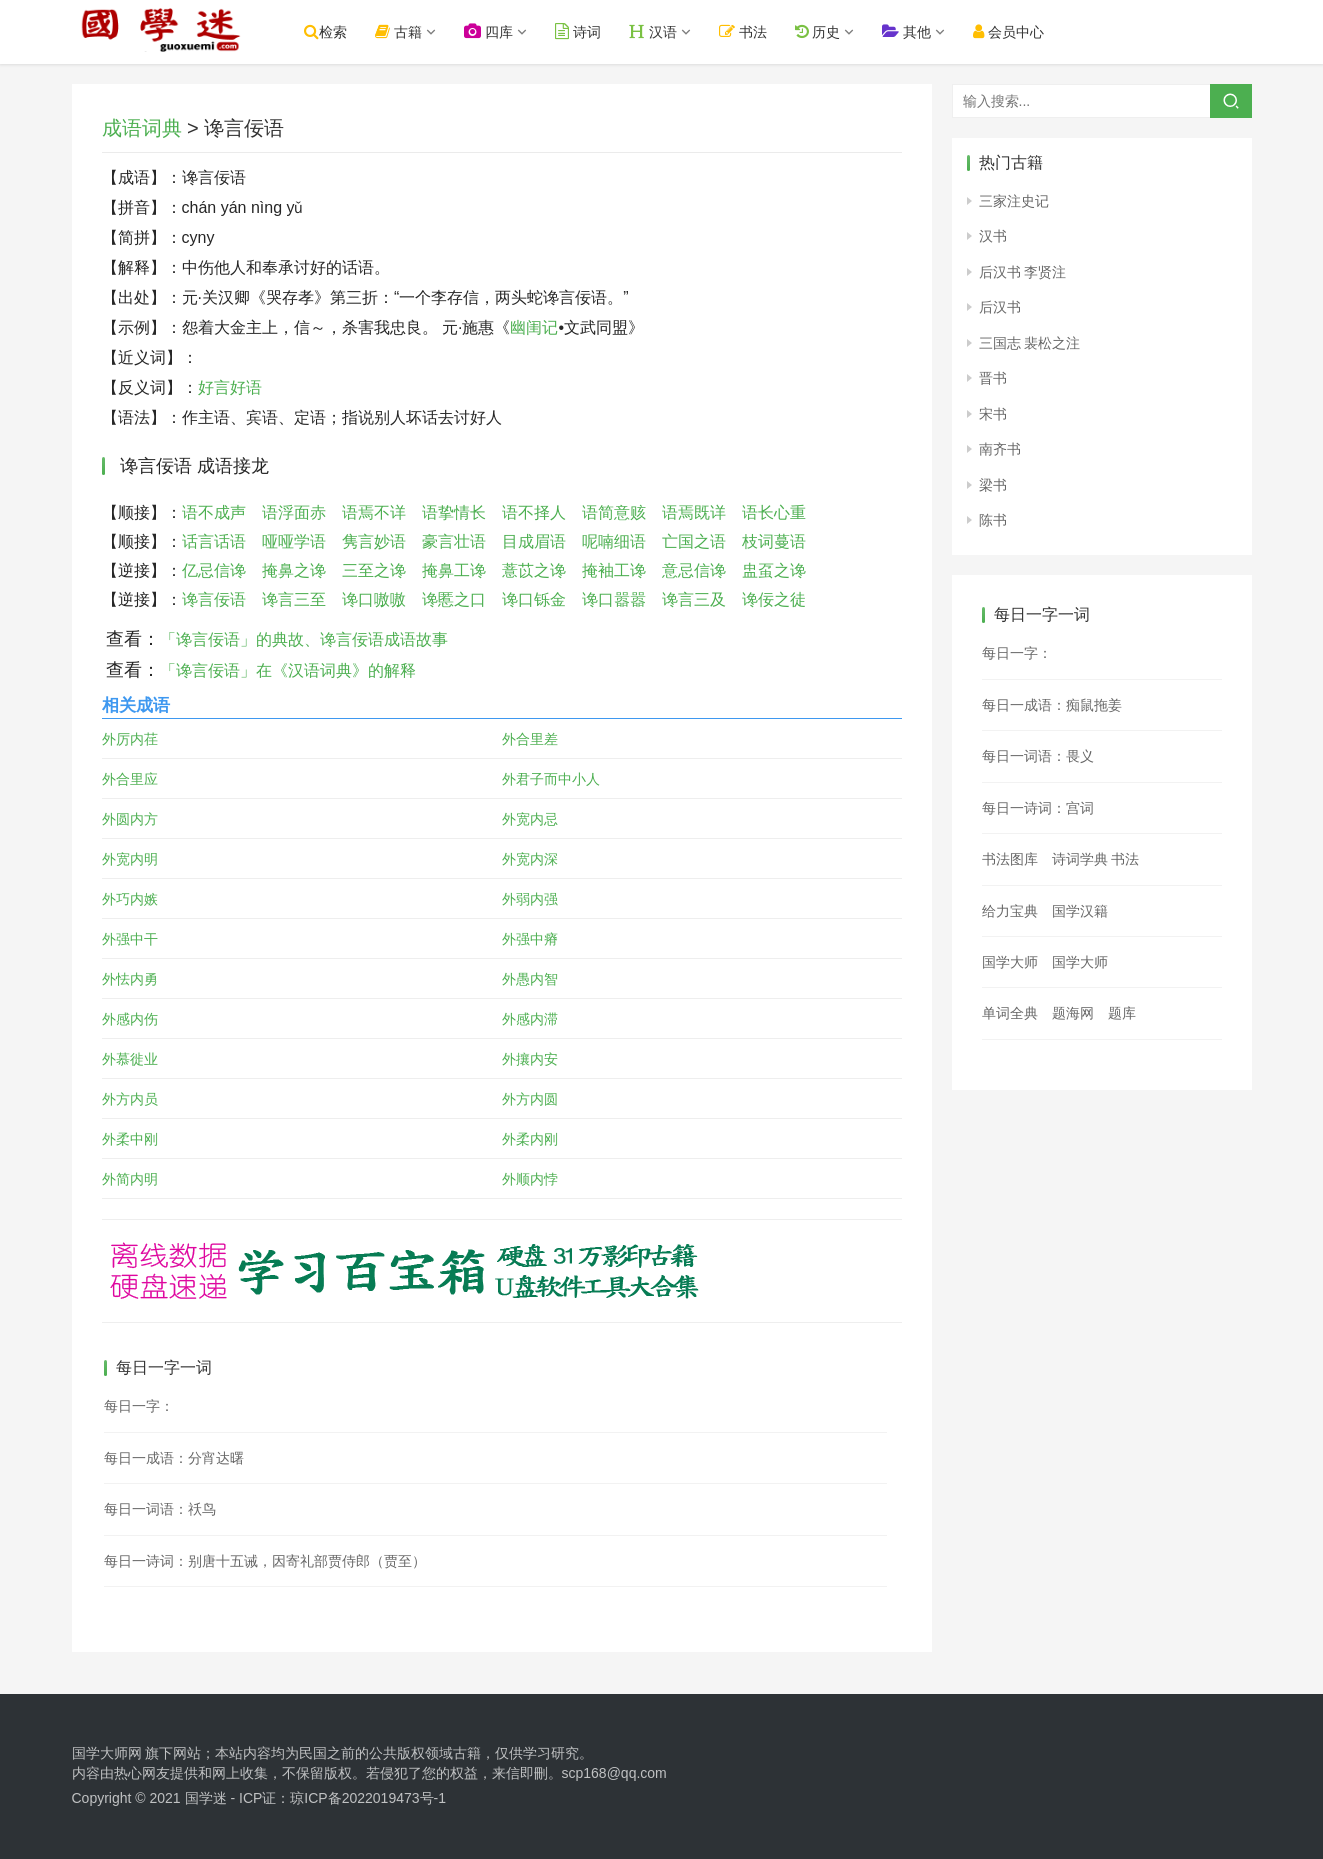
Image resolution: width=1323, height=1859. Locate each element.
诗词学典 (1080, 859)
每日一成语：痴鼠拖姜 (1052, 705)
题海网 (1073, 1013)
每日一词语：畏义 (1038, 756)
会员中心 (1031, 31)
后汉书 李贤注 (1023, 272)
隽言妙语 (374, 541)
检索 (348, 31)
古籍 (421, 31)
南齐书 (1000, 449)
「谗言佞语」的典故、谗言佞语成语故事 (304, 639)
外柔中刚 (130, 1139)
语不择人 (534, 512)
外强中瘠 (530, 939)
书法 (765, 31)
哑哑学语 (294, 541)
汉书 (993, 236)
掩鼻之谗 (294, 570)
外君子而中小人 (551, 779)
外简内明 (130, 1179)
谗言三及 (694, 599)
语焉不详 (374, 512)
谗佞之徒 (774, 599)
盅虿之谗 (774, 570)
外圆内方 (130, 819)
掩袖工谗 (614, 570)
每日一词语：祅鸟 (160, 1509)
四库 (510, 31)
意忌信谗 (694, 570)
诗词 (600, 31)
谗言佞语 (214, 599)
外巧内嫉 (130, 899)
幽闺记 (534, 327)
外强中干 (130, 939)
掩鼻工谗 (454, 570)
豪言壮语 (454, 541)
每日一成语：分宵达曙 (174, 1458)
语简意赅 (614, 512)
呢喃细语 (614, 541)
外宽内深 (530, 859)
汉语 (675, 31)
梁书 (993, 485)
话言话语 (214, 541)
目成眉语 (534, 541)
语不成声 (214, 512)
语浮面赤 (294, 512)
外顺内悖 (530, 1179)
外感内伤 (130, 1019)
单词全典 (1010, 1013)
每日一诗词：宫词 (1038, 808)
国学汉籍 (1080, 911)
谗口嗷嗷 (374, 599)
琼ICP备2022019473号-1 (368, 1798)
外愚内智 (530, 979)
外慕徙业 (130, 1059)
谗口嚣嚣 (614, 599)
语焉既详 (694, 512)
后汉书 (1000, 307)
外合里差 (530, 739)
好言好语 (230, 387)
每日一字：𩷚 (1017, 653)
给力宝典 (1010, 911)
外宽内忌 (530, 819)
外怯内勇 (130, 979)
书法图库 (1010, 859)
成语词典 (142, 128)
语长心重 (774, 512)
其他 (929, 31)
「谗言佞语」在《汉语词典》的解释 (288, 670)
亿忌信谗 (214, 570)
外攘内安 (530, 1059)
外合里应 (130, 779)
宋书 (993, 414)
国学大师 (1010, 962)
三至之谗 (374, 570)
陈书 (993, 520)
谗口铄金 (534, 599)
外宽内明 (130, 859)
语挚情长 (454, 512)
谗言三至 (294, 599)
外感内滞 (530, 1019)
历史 (840, 31)
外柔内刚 (530, 1139)
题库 (1122, 1013)
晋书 (993, 378)
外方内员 (130, 1099)
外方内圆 (530, 1099)
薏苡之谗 (534, 570)
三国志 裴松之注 (1030, 343)
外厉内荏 (130, 739)
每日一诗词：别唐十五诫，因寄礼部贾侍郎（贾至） (265, 1561)
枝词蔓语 (774, 541)
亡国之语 (694, 541)
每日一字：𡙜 (139, 1406)
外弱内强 (530, 899)
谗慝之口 (454, 599)
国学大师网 (107, 1753)
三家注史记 (1014, 201)
